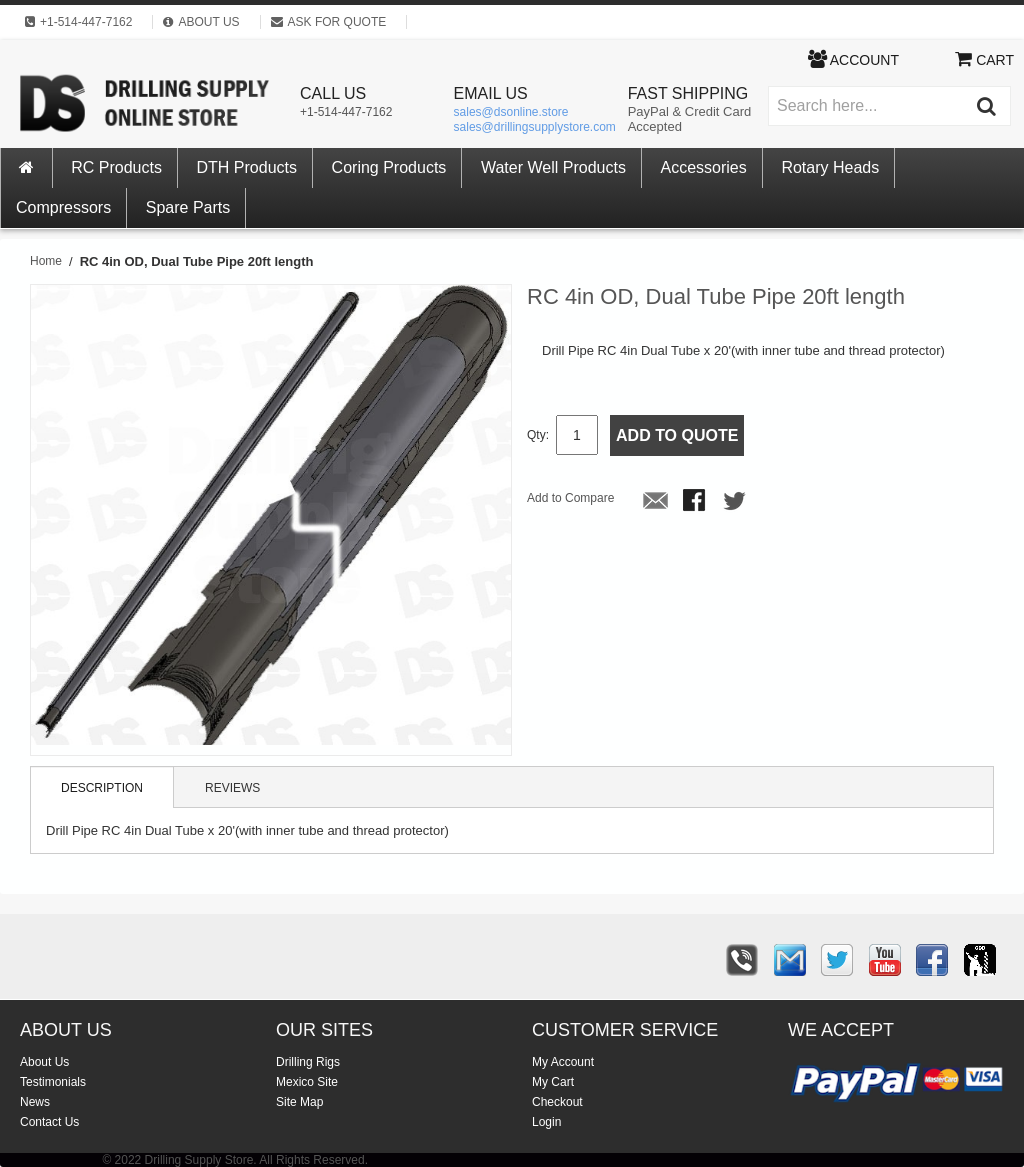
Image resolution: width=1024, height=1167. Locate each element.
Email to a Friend (656, 502)
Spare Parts (188, 207)
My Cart (553, 1082)
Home (46, 261)
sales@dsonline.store (511, 112)
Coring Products (389, 167)
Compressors (63, 207)
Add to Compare (570, 498)
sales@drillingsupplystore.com (535, 127)
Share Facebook (696, 502)
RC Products (116, 167)
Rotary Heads (830, 167)
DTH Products (247, 167)
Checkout (557, 1102)
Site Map (299, 1102)
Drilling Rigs (308, 1062)
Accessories (704, 167)
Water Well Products (553, 167)
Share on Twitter (736, 502)
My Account (563, 1062)
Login (546, 1122)
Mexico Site (307, 1082)
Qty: (538, 435)
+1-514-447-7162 (346, 112)
